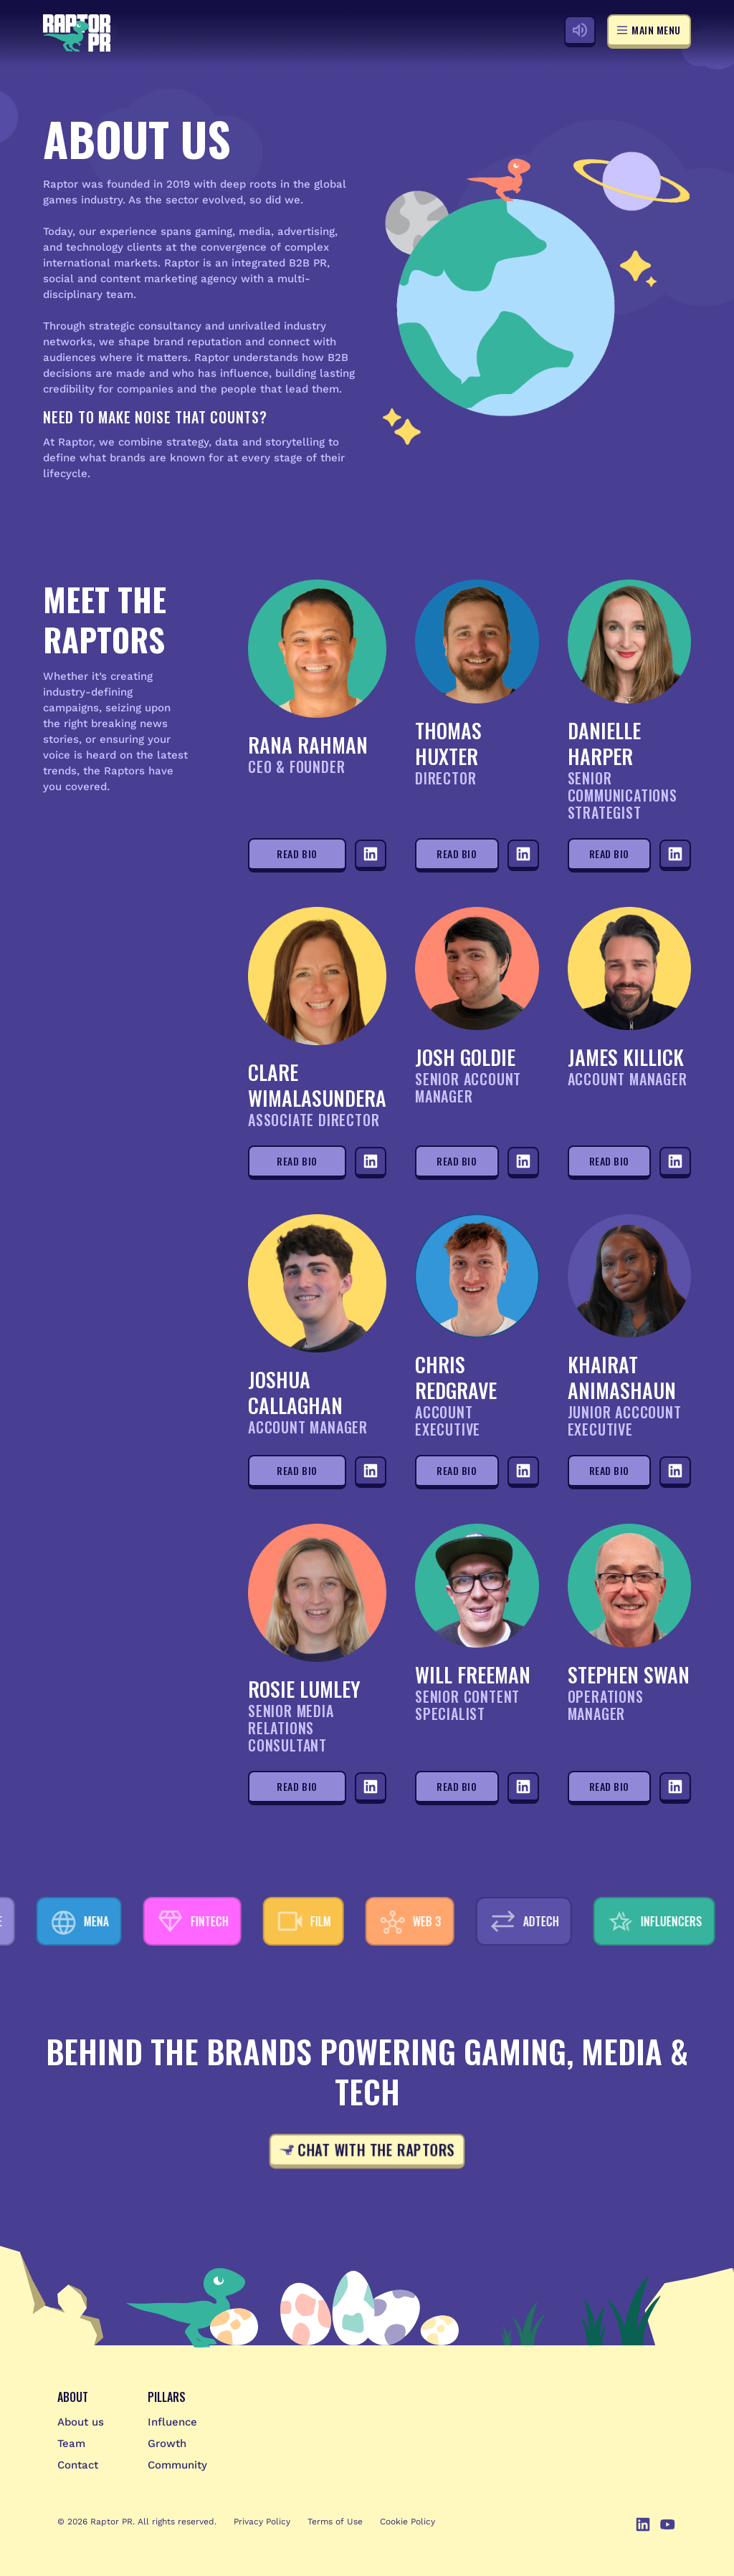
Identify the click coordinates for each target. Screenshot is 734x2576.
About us (80, 2422)
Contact (77, 2465)
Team (71, 2443)
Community (177, 2465)
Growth (167, 2443)
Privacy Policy (262, 2522)
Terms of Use (335, 2522)
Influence (172, 2422)
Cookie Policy (407, 2522)
